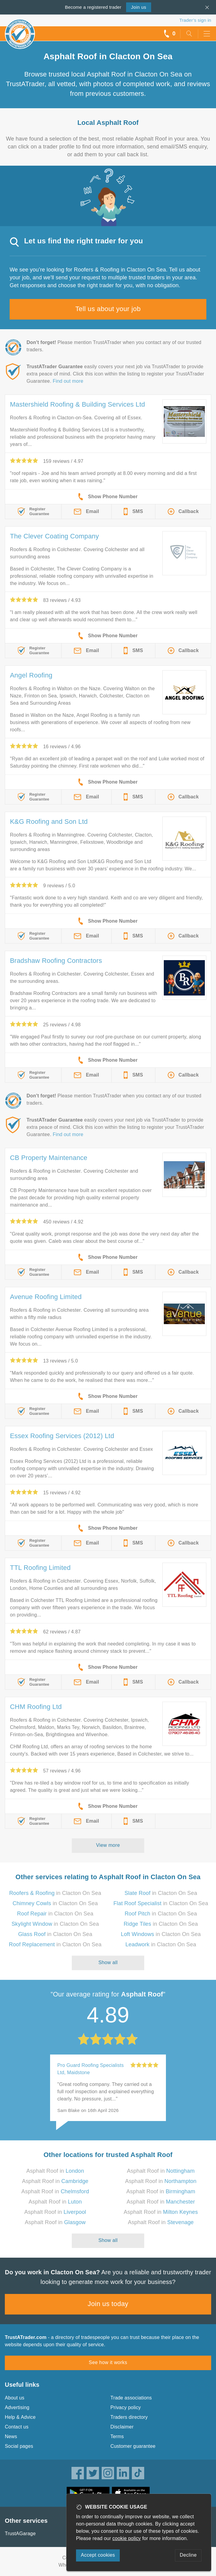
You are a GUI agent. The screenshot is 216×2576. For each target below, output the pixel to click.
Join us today (108, 2304)
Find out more (68, 381)
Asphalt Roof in (55, 2171)
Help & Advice (20, 2417)
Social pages (19, 2446)
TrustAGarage (20, 2533)
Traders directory (129, 2417)
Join (138, 7)
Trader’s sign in (195, 20)
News (11, 2436)
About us (14, 2397)
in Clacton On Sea (55, 1893)
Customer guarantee (132, 2446)
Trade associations (131, 2397)
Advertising (17, 2407)
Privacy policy (125, 2407)
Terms (117, 2436)
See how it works (108, 2362)
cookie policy (127, 2538)
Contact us (16, 2426)
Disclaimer (122, 2426)
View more (108, 1845)
